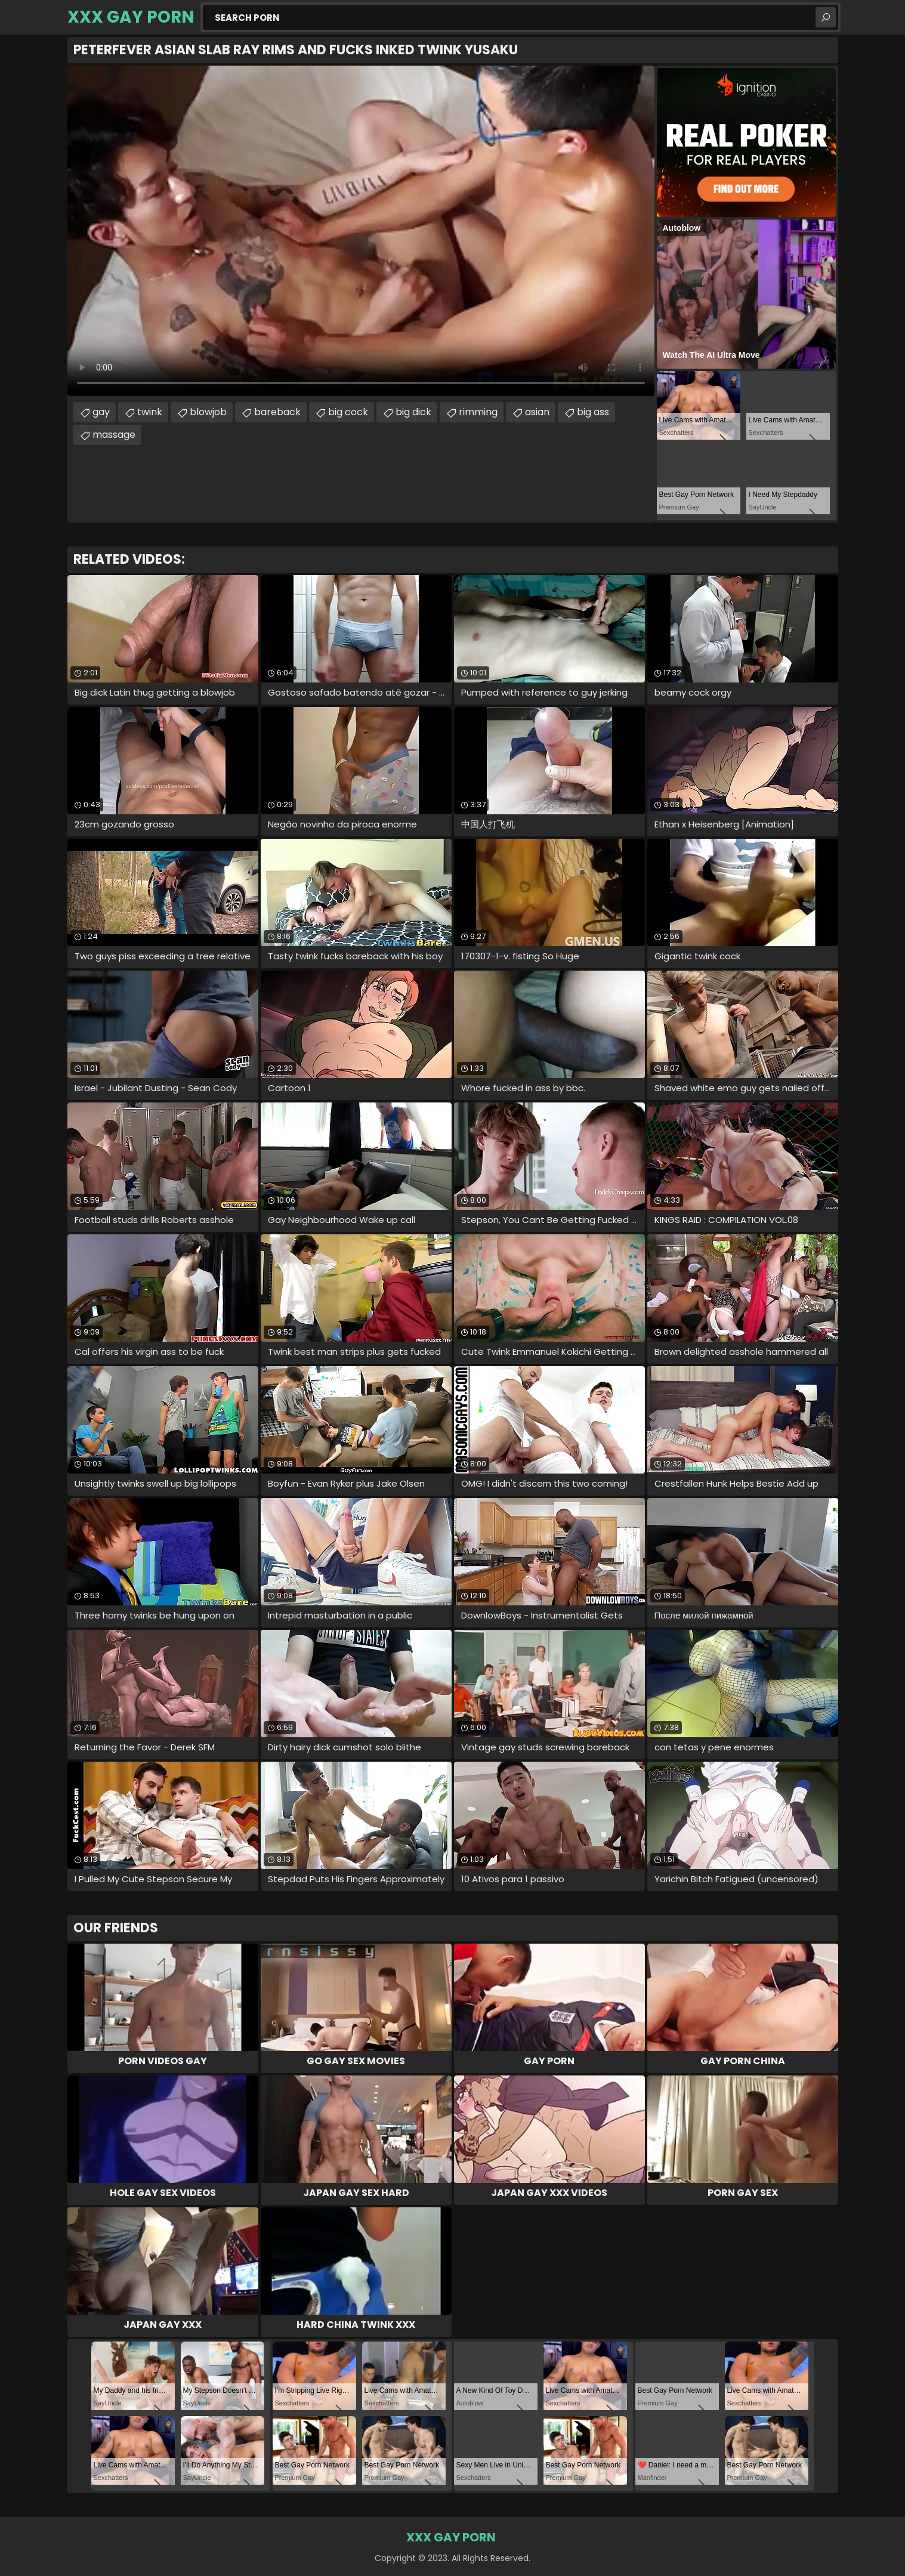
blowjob (208, 412)
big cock (348, 412)
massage (113, 434)
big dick (413, 412)
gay (101, 412)
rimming (478, 412)
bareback (277, 412)
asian (537, 412)
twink (149, 412)
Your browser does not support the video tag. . (360, 231)
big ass (593, 412)
